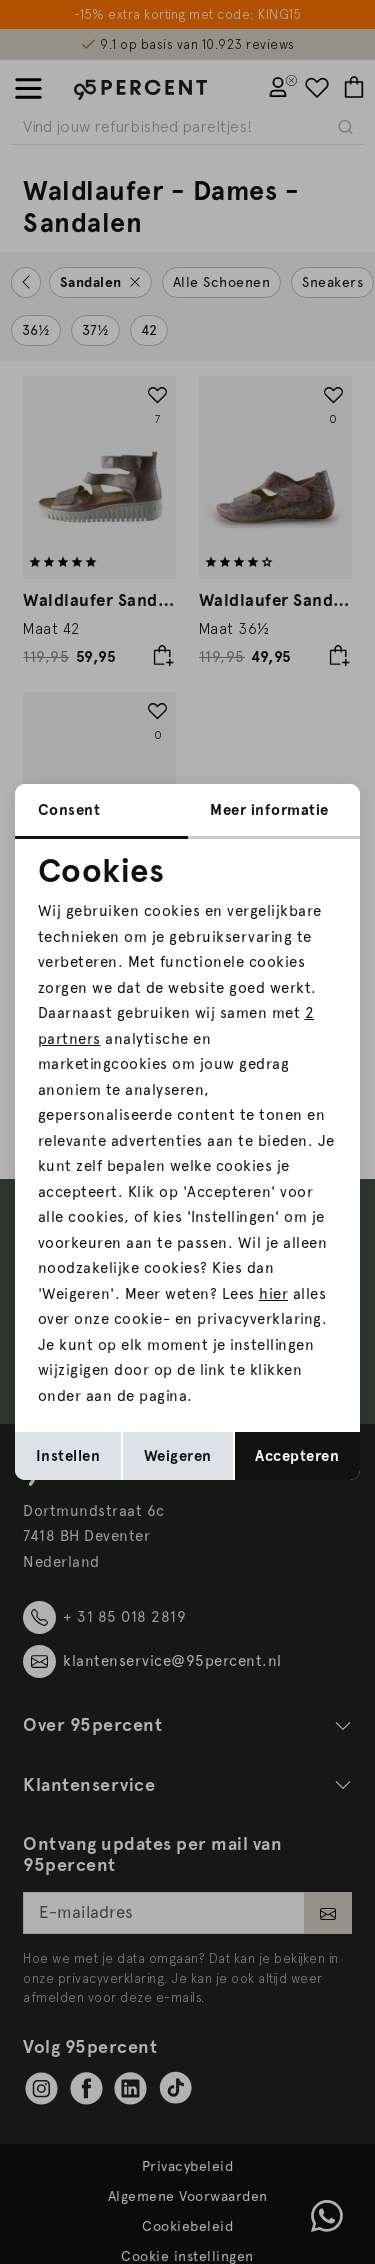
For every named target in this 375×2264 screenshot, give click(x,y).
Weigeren (178, 1456)
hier (273, 1294)
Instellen (68, 1456)
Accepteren (297, 1456)
